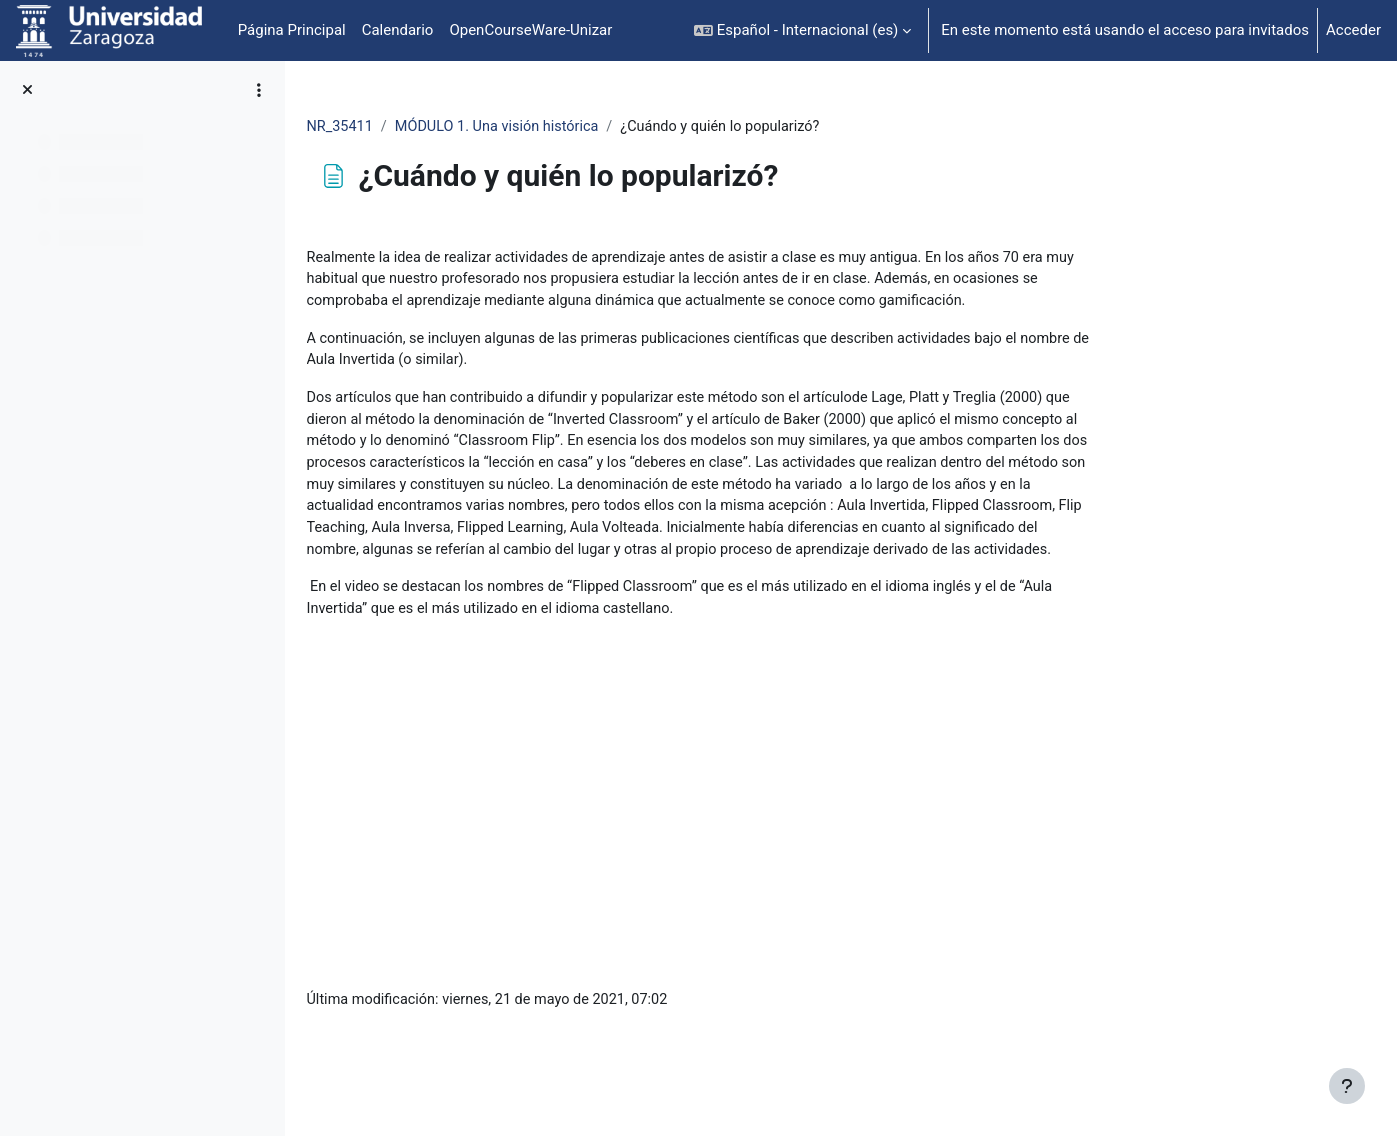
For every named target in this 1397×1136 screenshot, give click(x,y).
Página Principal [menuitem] (292, 30)
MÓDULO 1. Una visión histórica (629, 127)
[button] (802, 30)
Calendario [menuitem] (398, 30)
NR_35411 (467, 127)
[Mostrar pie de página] (1347, 1086)
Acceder (1353, 30)
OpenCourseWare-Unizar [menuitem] (530, 30)
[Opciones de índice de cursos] (259, 90)
